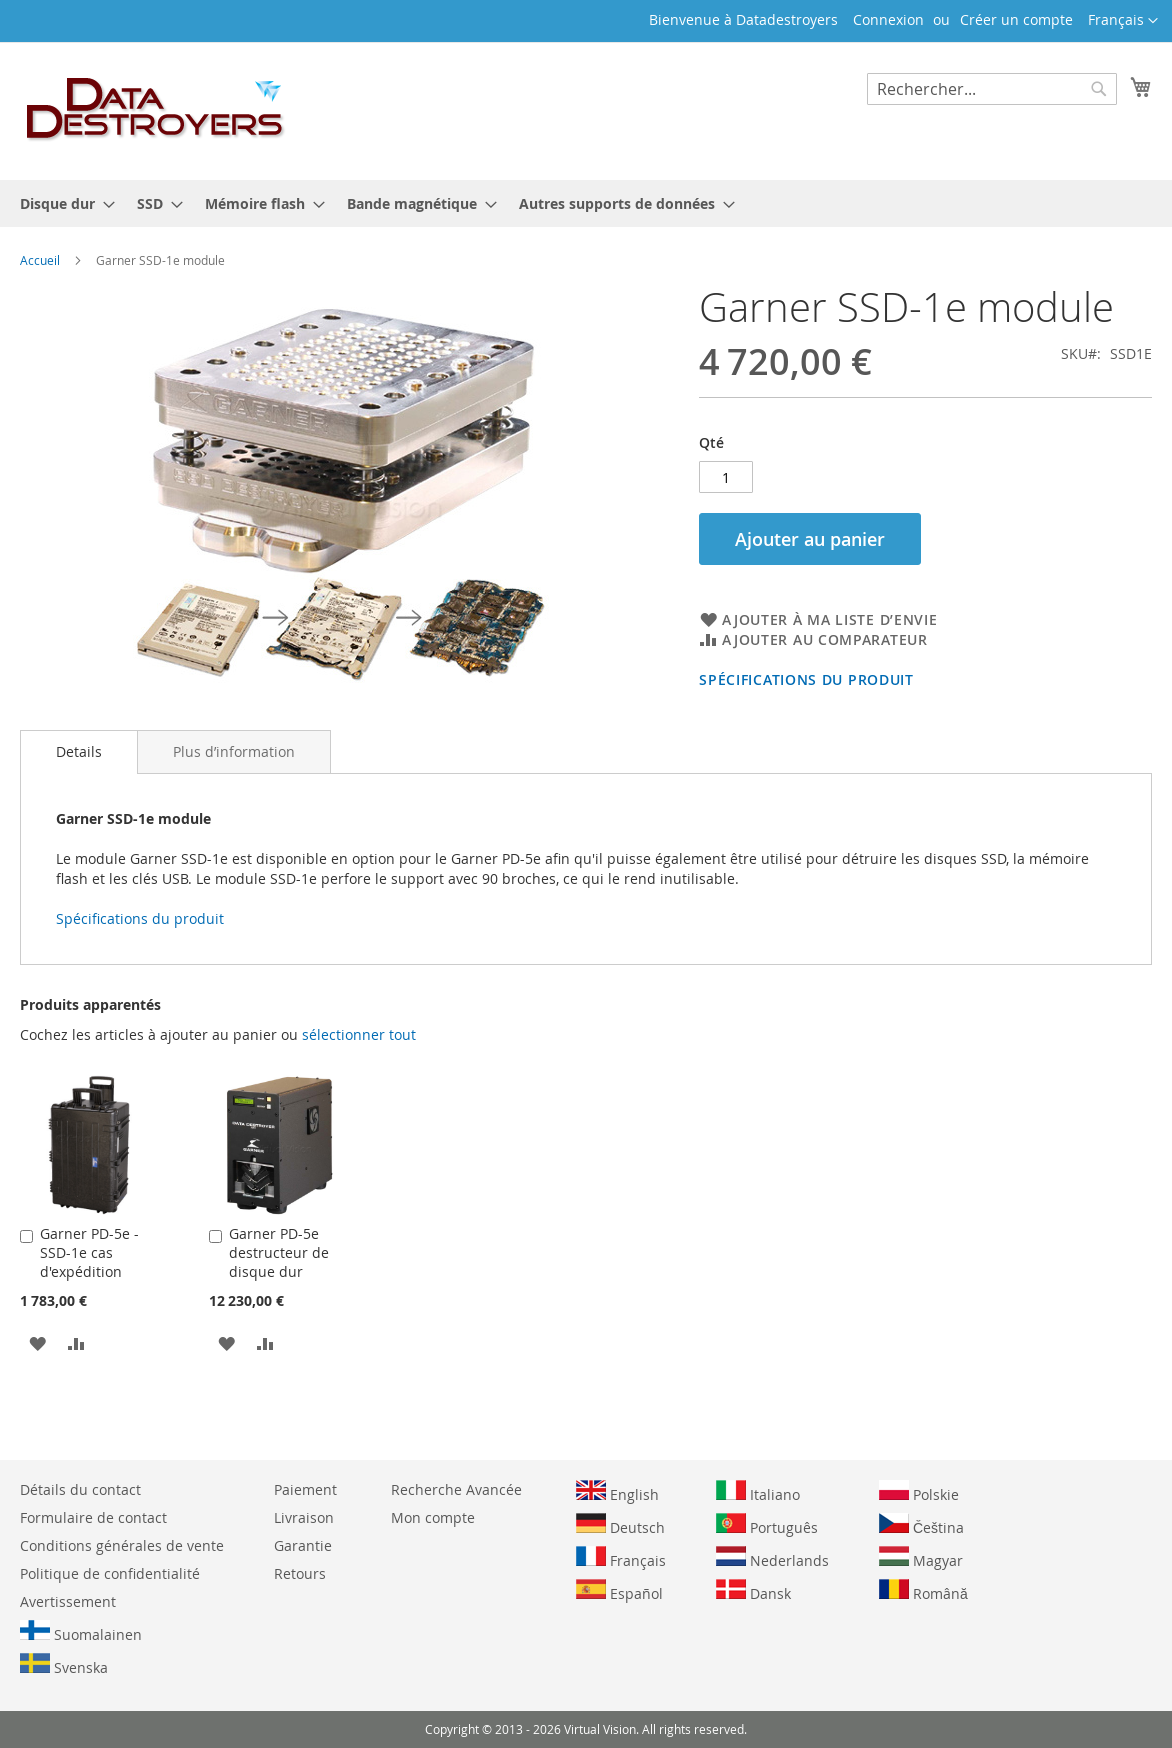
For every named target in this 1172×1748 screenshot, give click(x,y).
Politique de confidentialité (110, 1573)
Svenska (64, 1665)
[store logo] (156, 110)
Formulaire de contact (93, 1517)
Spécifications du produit (806, 679)
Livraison (304, 1517)
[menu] (586, 203)
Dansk (753, 1591)
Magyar (921, 1558)
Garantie (303, 1545)
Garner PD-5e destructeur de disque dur (279, 1252)
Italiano (758, 1492)
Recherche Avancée (456, 1489)
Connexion (888, 19)
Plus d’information (234, 751)
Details (79, 751)
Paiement (305, 1489)
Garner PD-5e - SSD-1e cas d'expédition (89, 1252)
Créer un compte (1016, 19)
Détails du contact (80, 1489)
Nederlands (772, 1558)
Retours (300, 1573)
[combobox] (992, 89)
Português (767, 1525)
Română (923, 1591)
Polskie (919, 1492)
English (617, 1492)
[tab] (79, 752)
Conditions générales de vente (122, 1545)
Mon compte (433, 1517)
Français (621, 1558)
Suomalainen (81, 1632)
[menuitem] (61, 203)
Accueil (40, 260)
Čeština (921, 1525)
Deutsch (620, 1525)
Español (619, 1591)
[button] (1123, 21)
